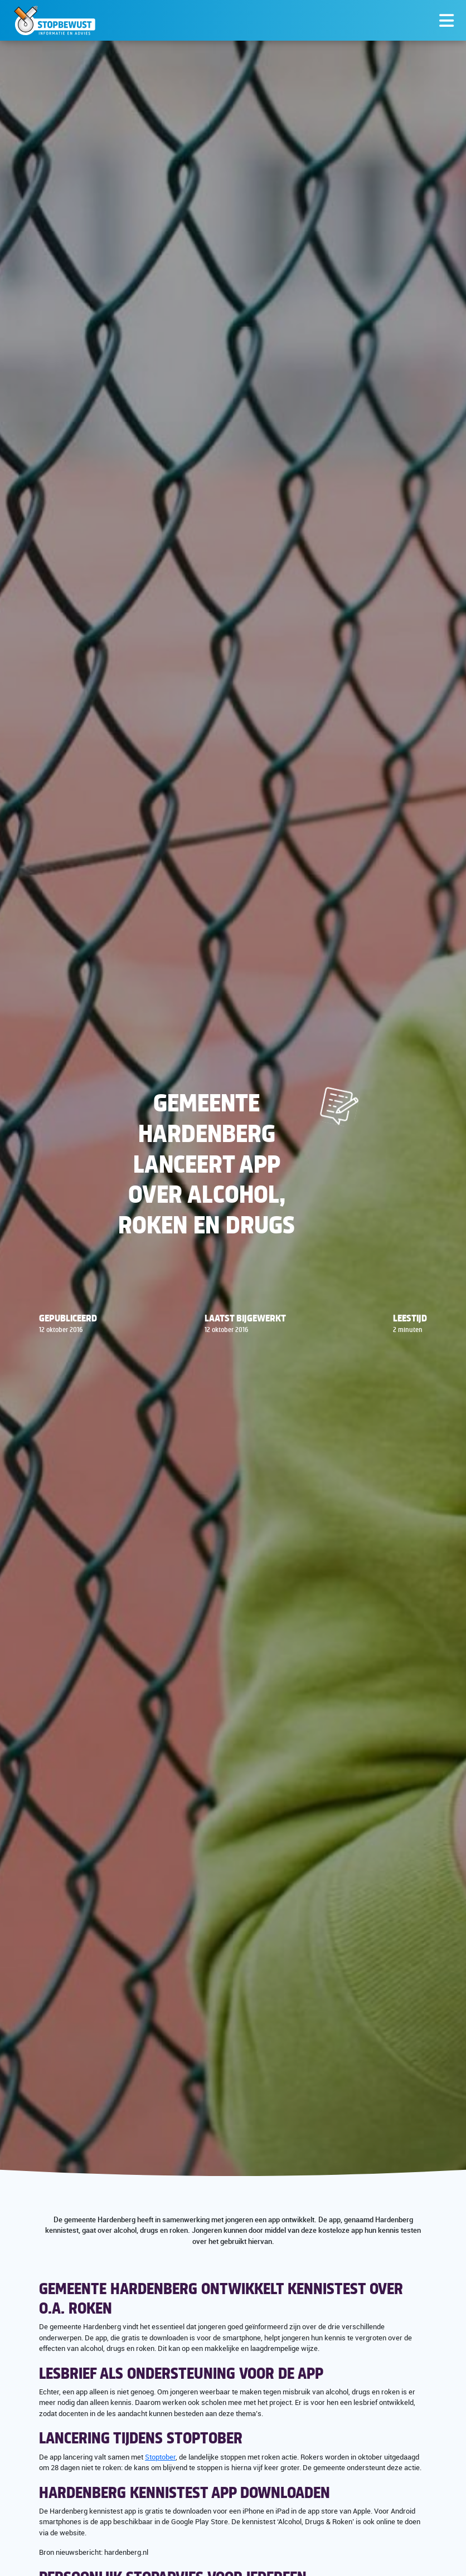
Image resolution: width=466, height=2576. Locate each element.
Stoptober (160, 2457)
